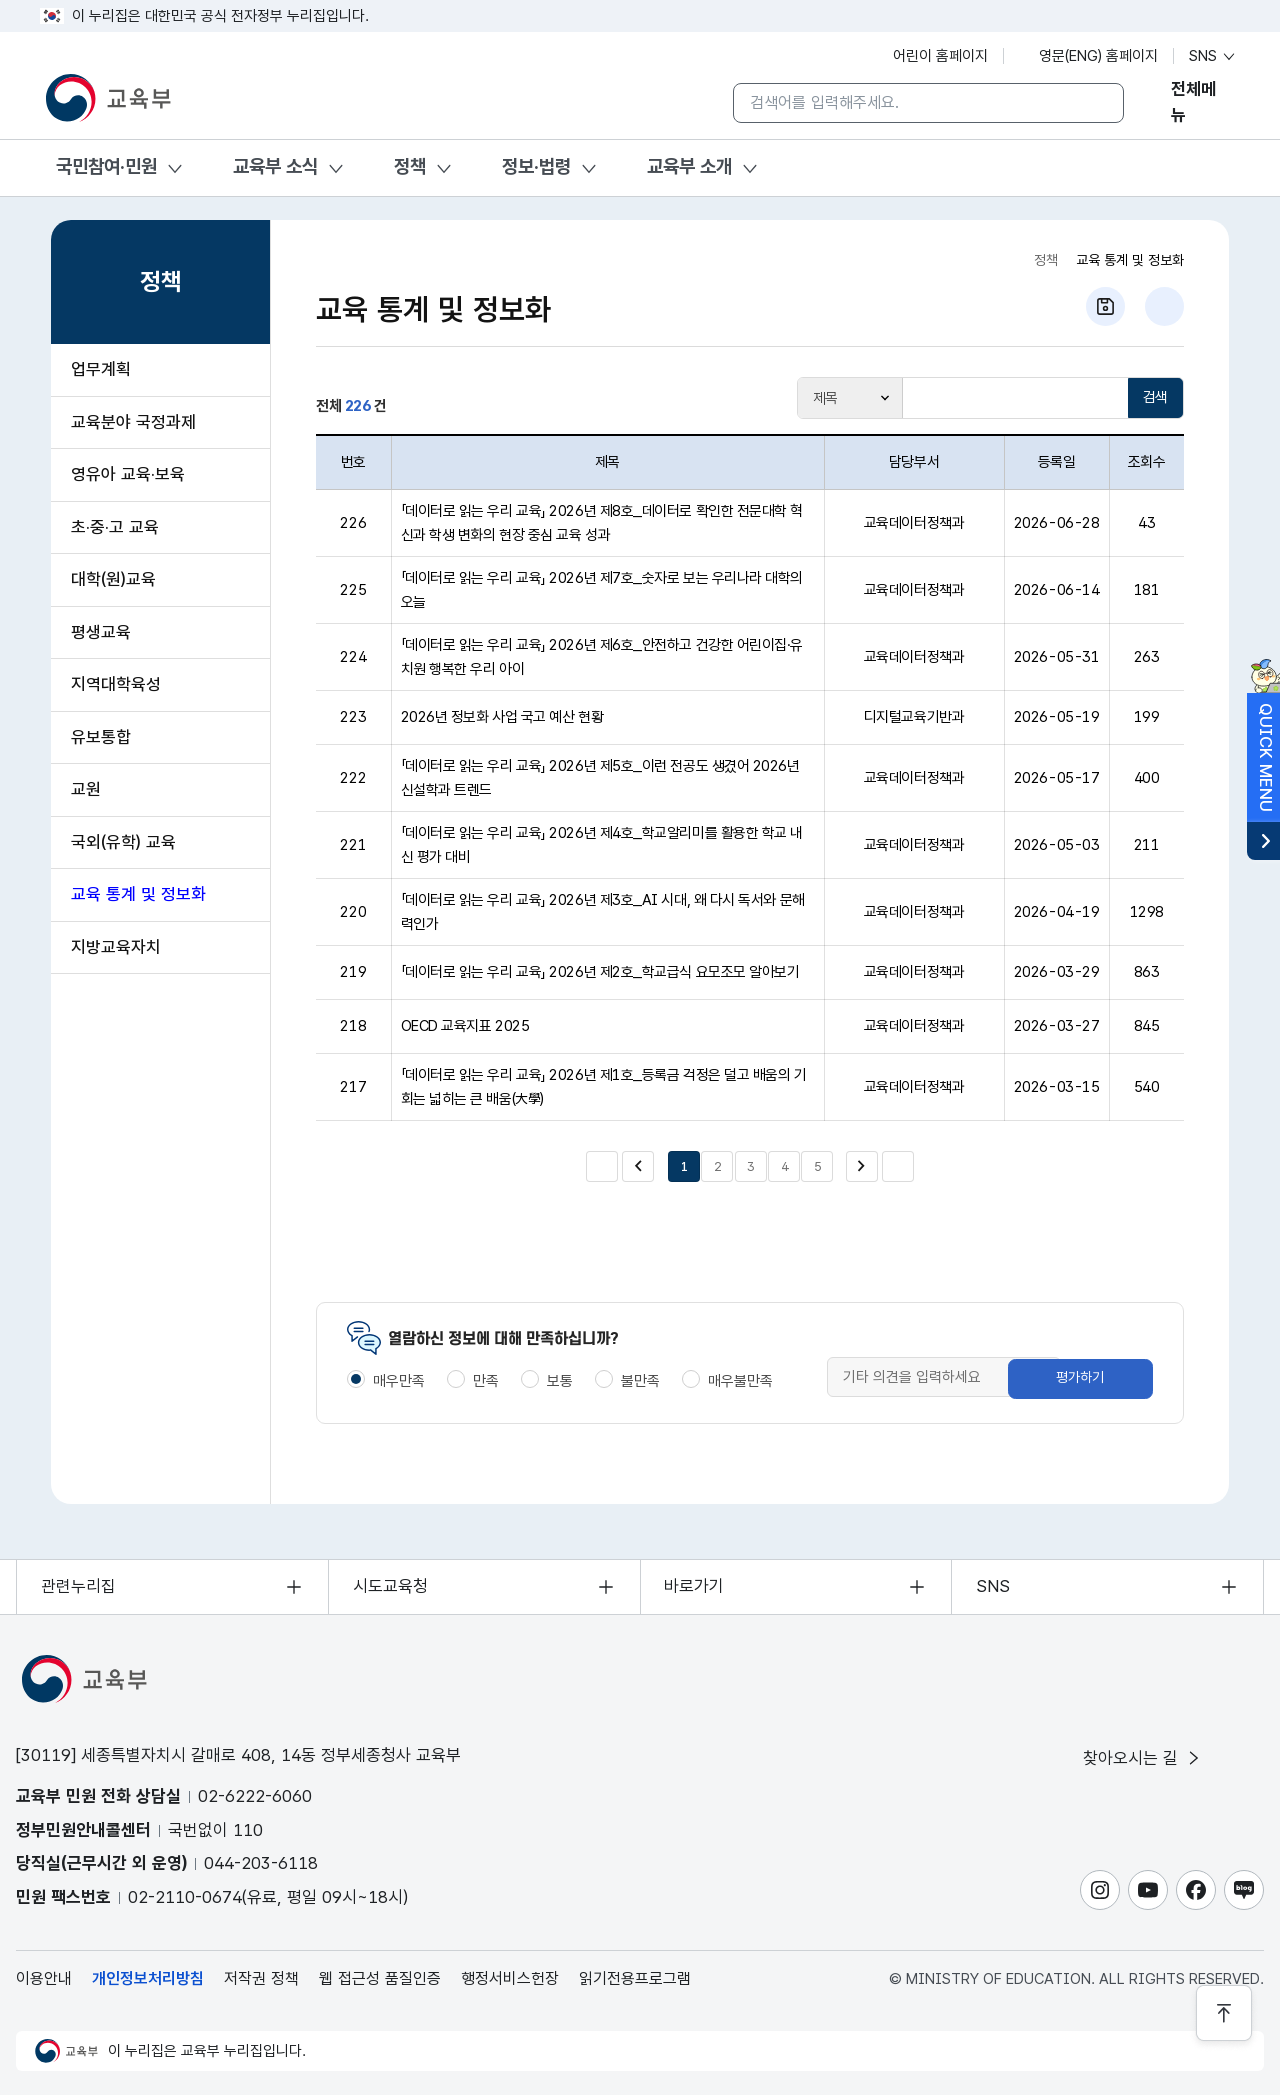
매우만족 (399, 1381)
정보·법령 (536, 166)
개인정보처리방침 (148, 1978)
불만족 (640, 1381)
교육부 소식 (275, 166)
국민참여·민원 (106, 166)
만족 (486, 1381)
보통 (560, 1381)
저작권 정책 (261, 1978)
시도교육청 (390, 1586)
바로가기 (695, 1586)
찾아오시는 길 (1143, 1758)
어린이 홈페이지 (930, 56)
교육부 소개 (689, 166)
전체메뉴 (1193, 103)
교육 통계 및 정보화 (1130, 260)
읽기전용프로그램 (635, 1978)
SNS (1213, 56)
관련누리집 (78, 1586)
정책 (410, 166)
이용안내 (44, 1978)
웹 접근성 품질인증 (380, 1978)
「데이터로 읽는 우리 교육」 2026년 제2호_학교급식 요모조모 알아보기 (600, 972)
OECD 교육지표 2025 (465, 1026)
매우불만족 (740, 1381)
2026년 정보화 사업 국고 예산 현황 (502, 717)
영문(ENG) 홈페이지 (1088, 56)
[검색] (1093, 103)
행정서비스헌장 (510, 1978)
